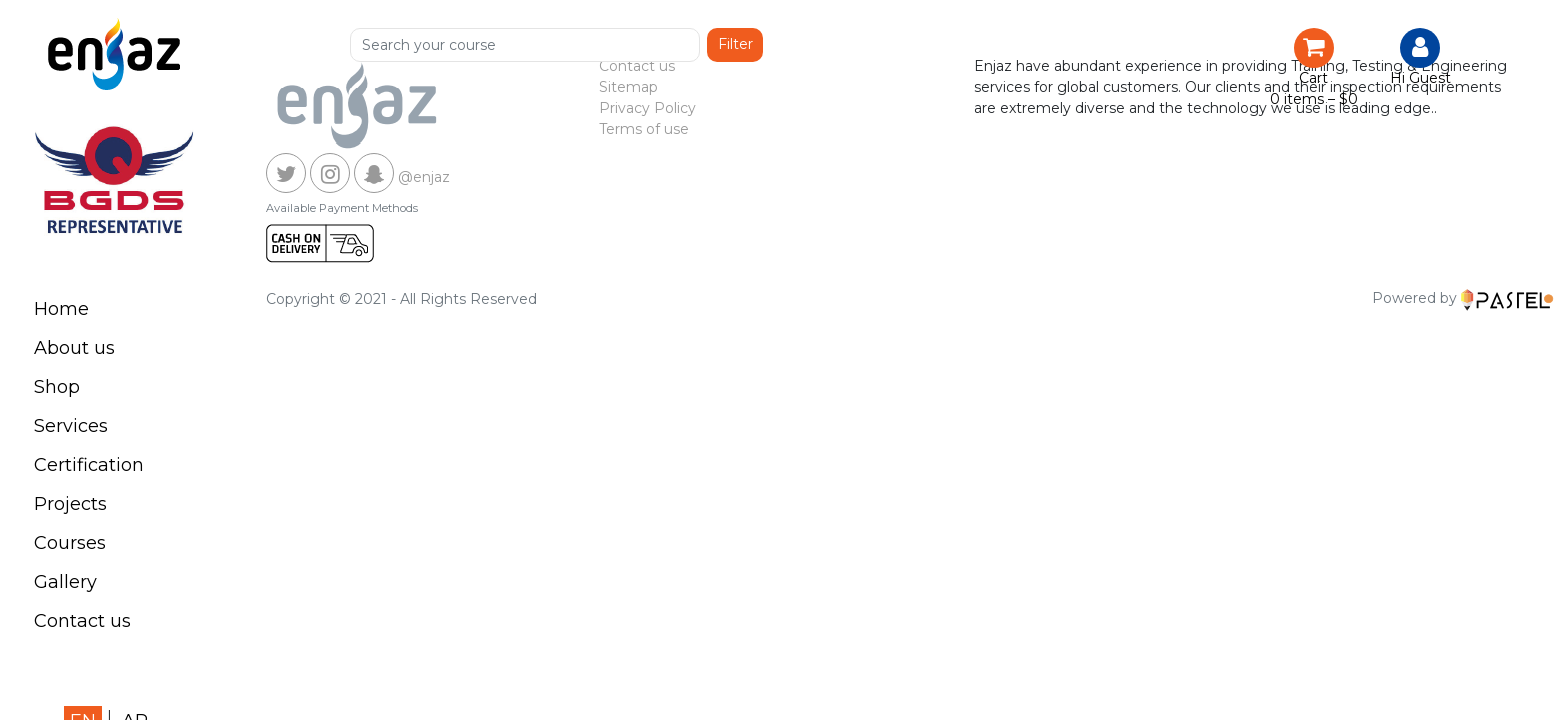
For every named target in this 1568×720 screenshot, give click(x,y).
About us (74, 348)
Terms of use (644, 129)
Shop (57, 387)
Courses (70, 543)
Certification (89, 465)
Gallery (65, 582)
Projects (70, 504)
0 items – (1314, 99)
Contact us (82, 621)
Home (61, 309)
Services (71, 426)
